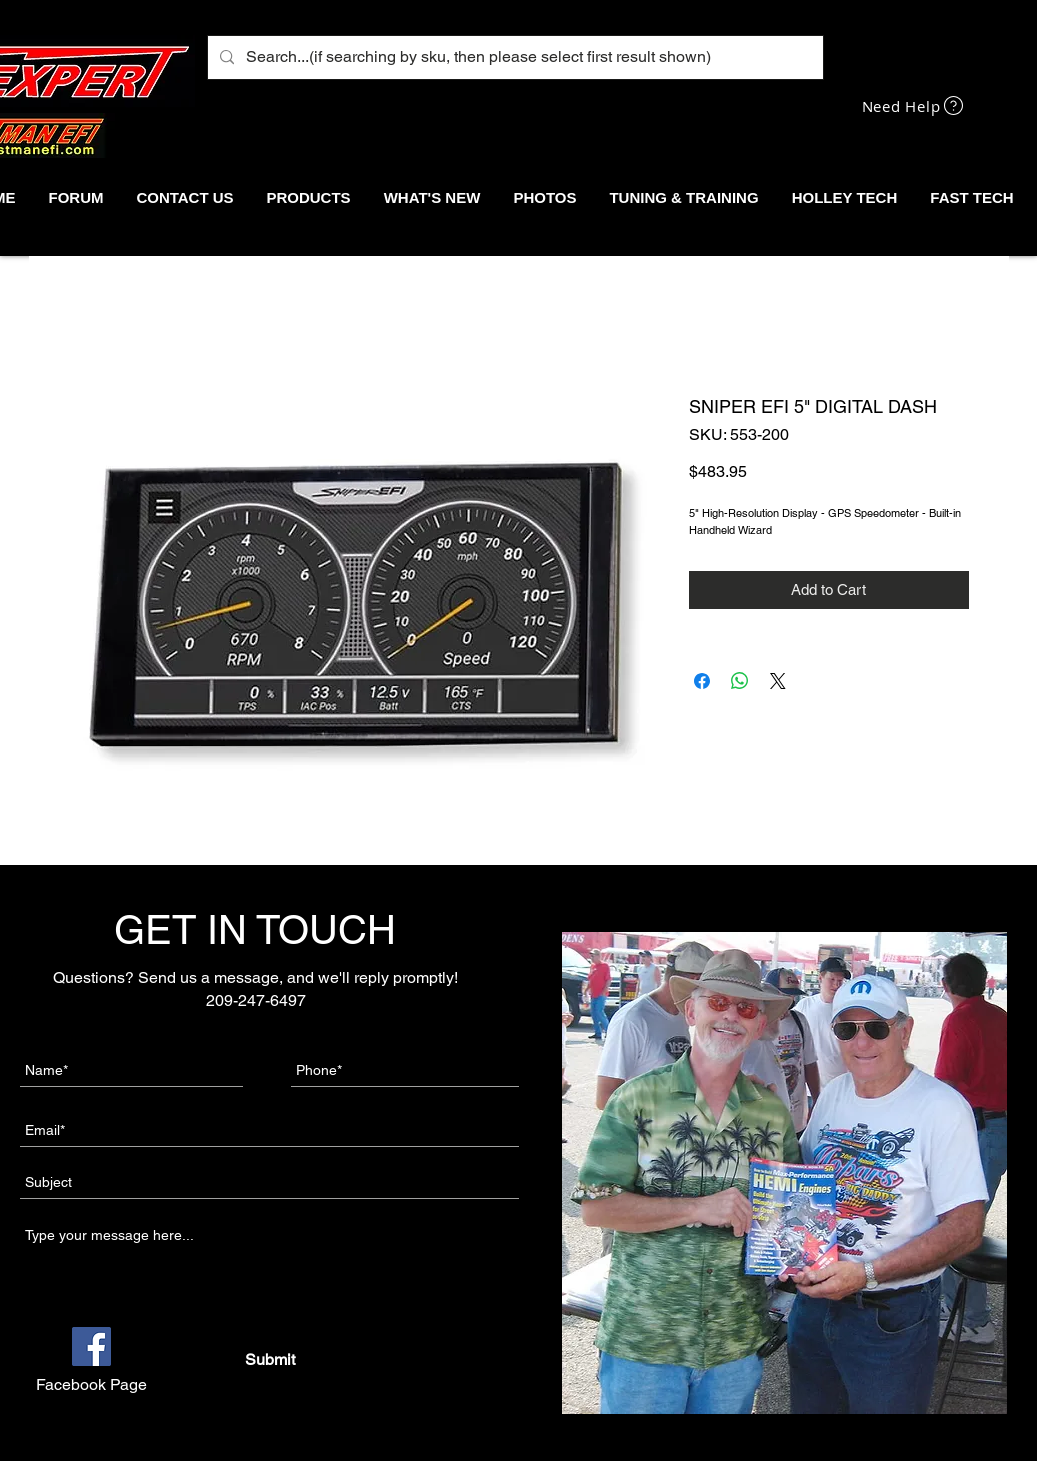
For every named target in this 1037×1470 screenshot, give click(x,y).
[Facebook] (91, 1346)
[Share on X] (778, 681)
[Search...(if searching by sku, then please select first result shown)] (513, 57)
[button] (308, 197)
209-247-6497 (256, 1000)
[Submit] (269, 1360)
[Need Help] (915, 105)
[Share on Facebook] (702, 681)
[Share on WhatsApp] (740, 681)
